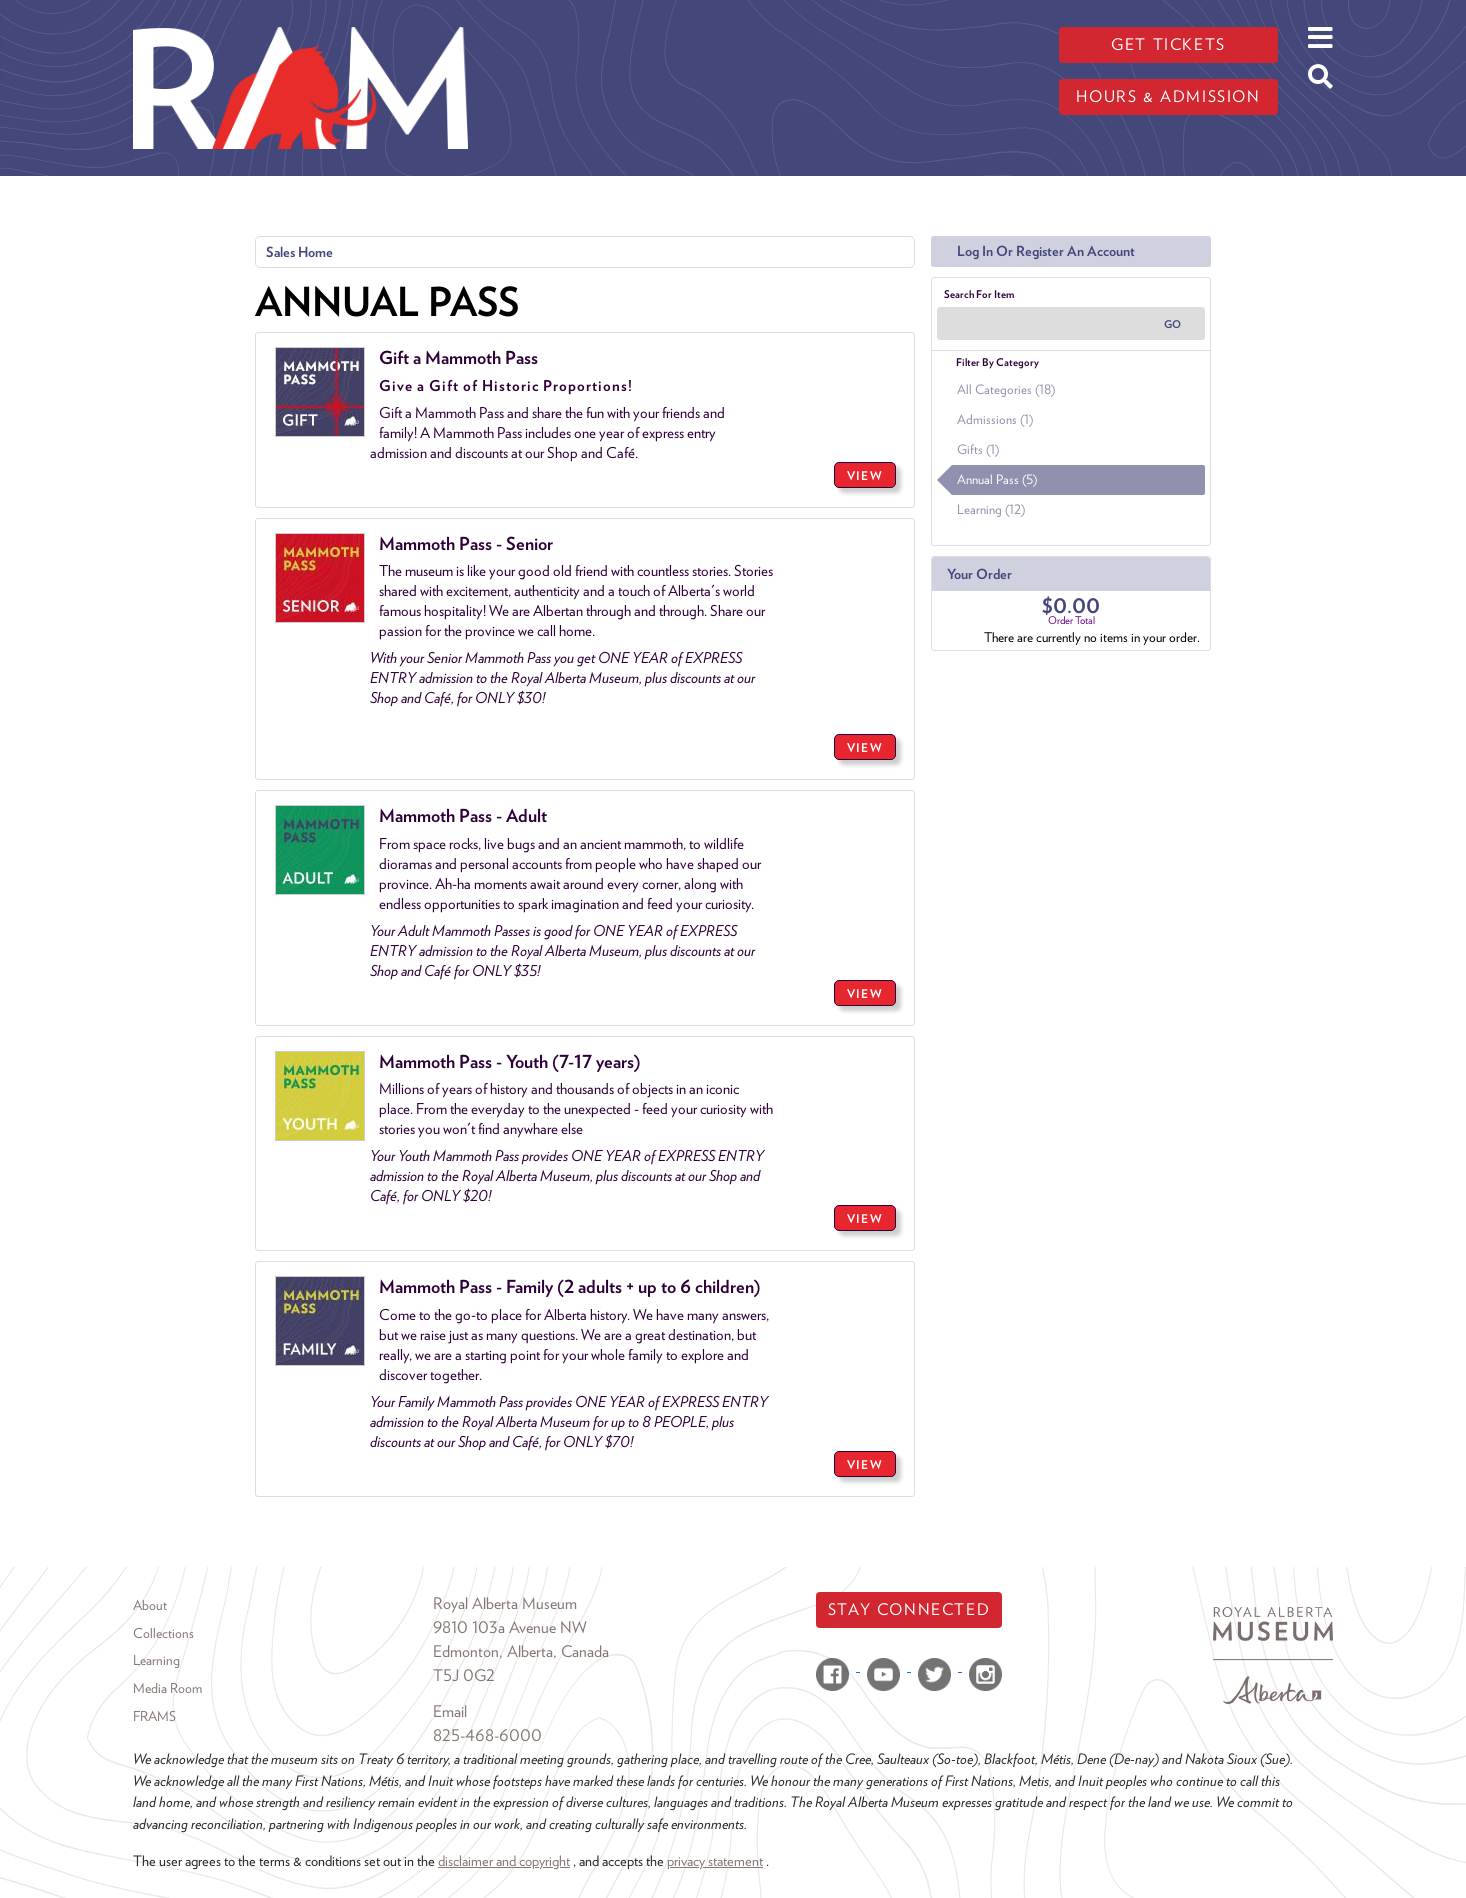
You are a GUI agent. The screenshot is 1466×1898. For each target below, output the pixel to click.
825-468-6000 (487, 1735)
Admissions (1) (995, 419)
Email (450, 1711)
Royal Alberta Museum (505, 1603)
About (150, 1605)
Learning (156, 1660)
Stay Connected (909, 1609)
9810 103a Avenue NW (510, 1627)
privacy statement (715, 1860)
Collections (163, 1633)
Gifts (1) (978, 449)
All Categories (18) (1006, 389)
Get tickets (1168, 44)
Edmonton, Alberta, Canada (521, 1651)
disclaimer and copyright (504, 1860)
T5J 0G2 (464, 1675)
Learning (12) (991, 509)
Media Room (167, 1688)
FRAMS (154, 1716)
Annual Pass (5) (997, 479)
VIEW (865, 475)
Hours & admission (1168, 96)
